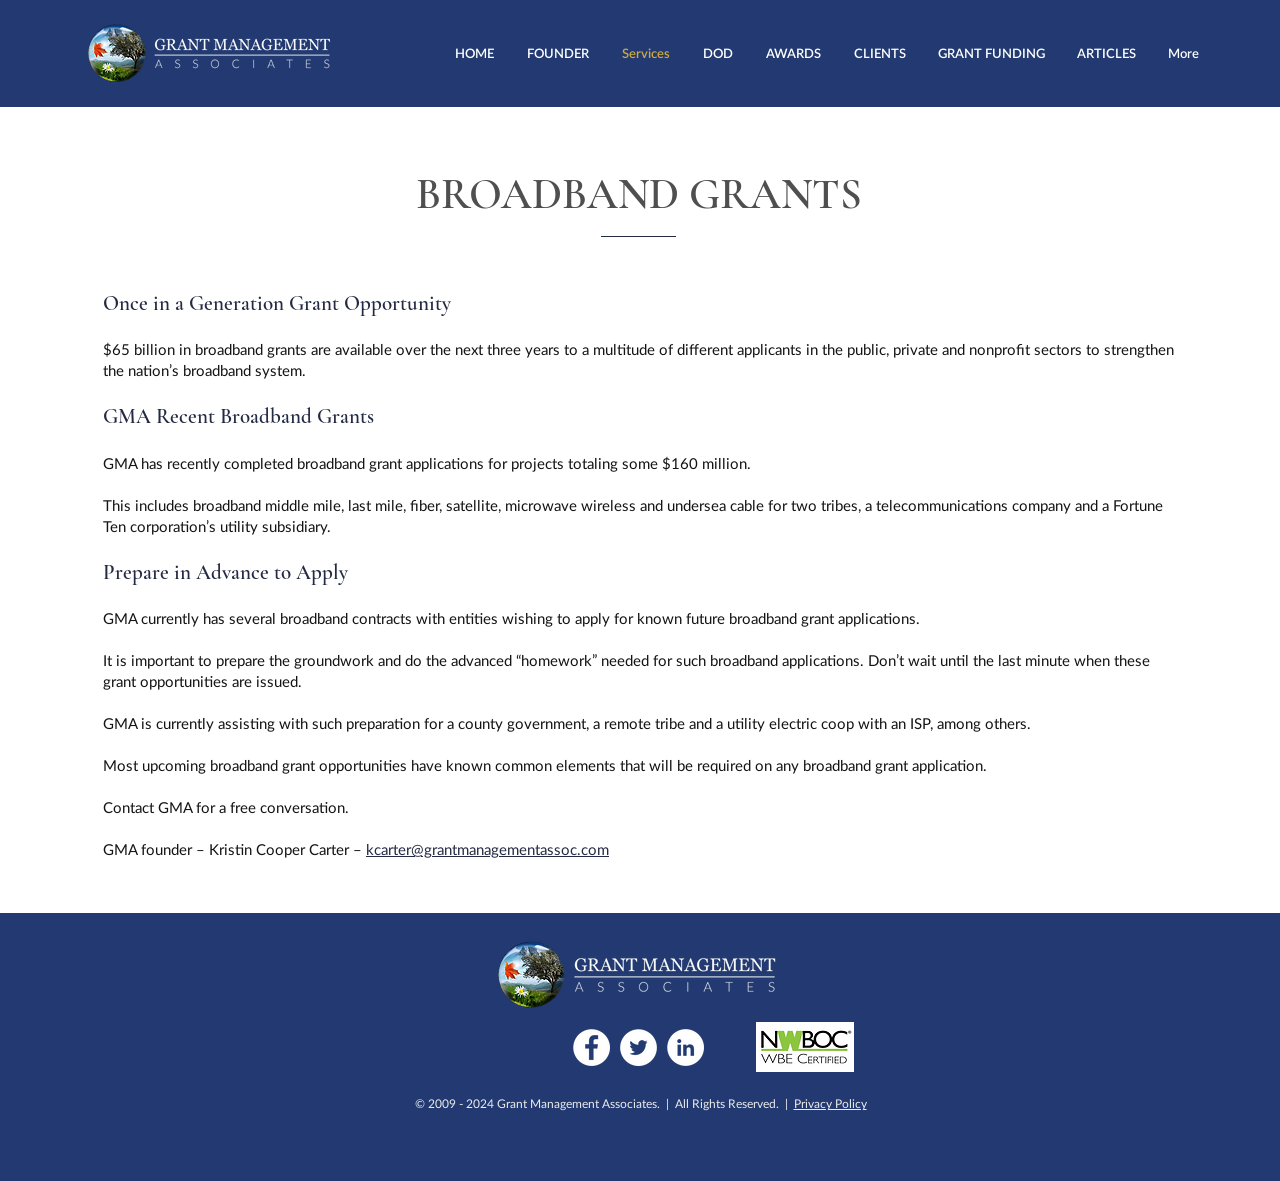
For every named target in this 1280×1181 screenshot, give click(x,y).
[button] (717, 53)
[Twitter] (638, 1047)
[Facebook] (591, 1047)
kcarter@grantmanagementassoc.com (487, 849)
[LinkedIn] (685, 1047)
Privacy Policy (830, 1103)
